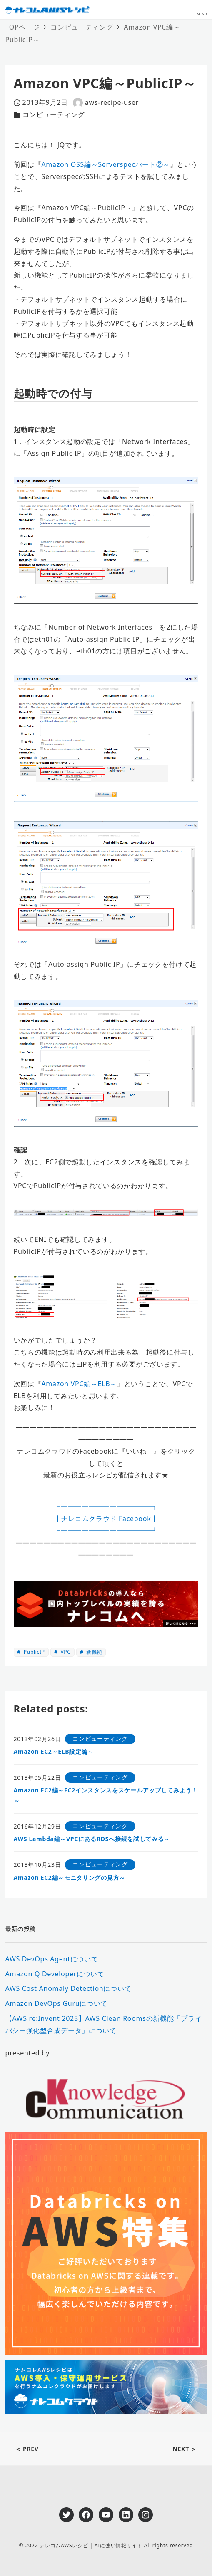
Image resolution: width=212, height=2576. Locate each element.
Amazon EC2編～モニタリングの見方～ (69, 1877)
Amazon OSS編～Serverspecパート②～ (105, 164)
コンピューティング (53, 114)
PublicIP (33, 1651)
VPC (65, 1651)
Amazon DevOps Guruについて (56, 2003)
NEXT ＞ (184, 2449)
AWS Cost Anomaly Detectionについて (68, 1988)
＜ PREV (27, 2449)
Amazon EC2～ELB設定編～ (54, 1751)
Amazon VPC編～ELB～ (79, 1383)
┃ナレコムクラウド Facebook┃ (106, 1518)
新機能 (93, 1651)
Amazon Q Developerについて (55, 1973)
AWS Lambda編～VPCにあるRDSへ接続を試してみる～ (92, 1839)
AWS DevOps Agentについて (51, 1958)
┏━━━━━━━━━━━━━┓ (106, 1506)
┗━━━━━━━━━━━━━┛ (106, 1530)
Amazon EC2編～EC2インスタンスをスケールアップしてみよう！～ (106, 1795)
